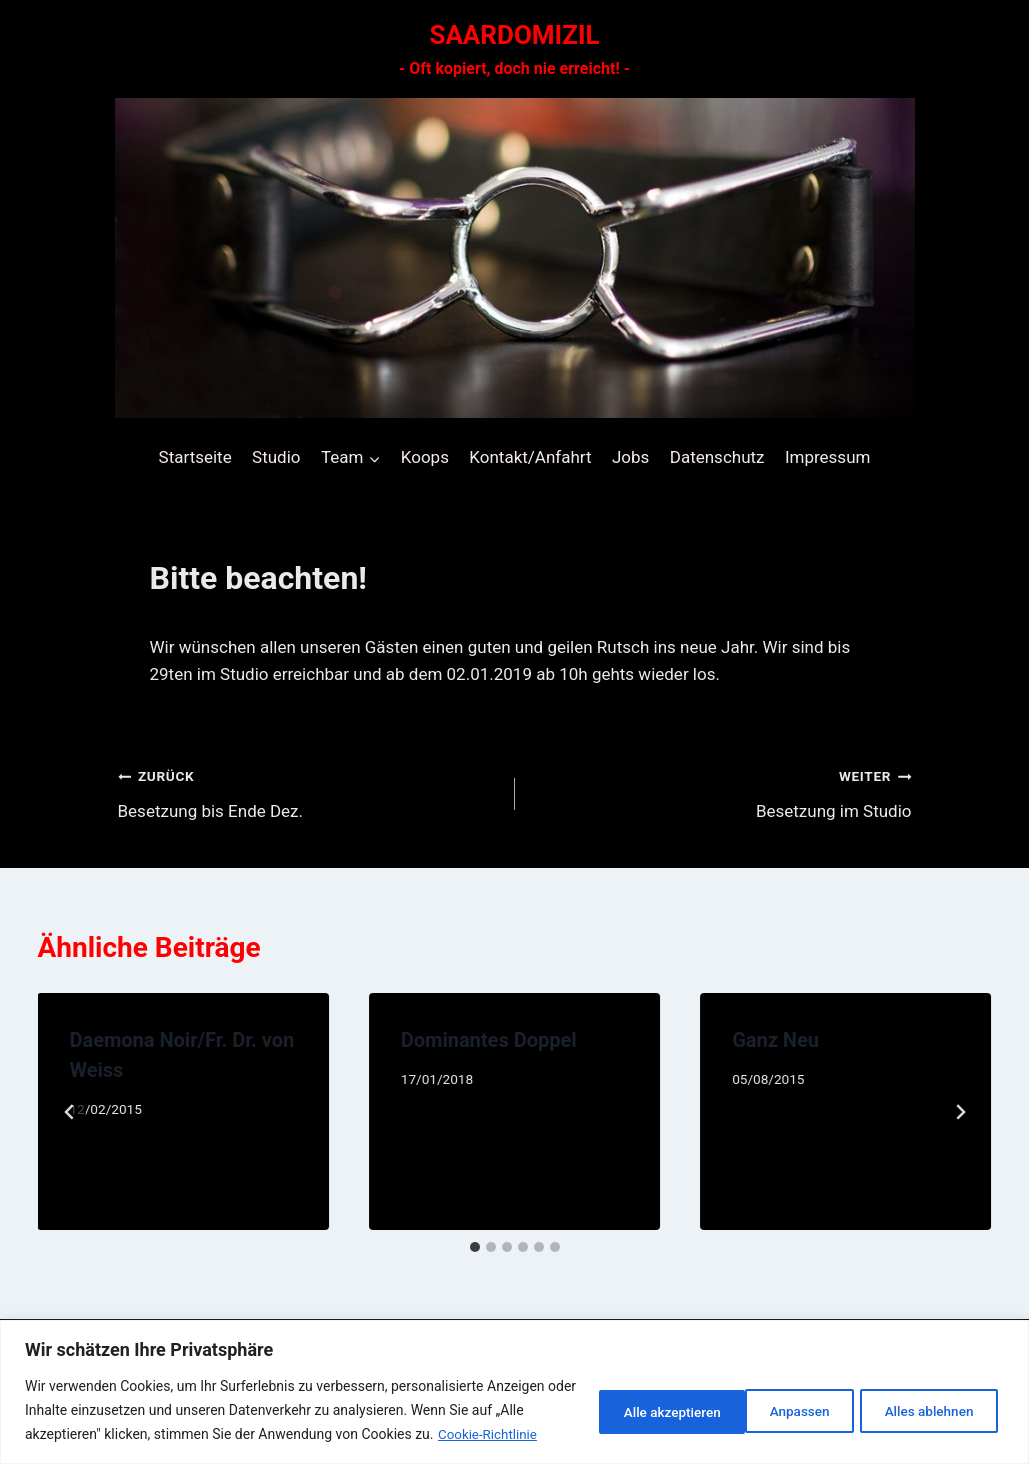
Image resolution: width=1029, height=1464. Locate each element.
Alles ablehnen (763, 1399)
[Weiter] (960, 1112)
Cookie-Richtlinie (100, 1435)
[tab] (475, 1247)
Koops (425, 457)
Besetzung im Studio (722, 791)
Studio (276, 457)
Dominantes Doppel (489, 1040)
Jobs (630, 457)
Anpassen (620, 1399)
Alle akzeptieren (925, 1399)
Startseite (195, 457)
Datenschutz (717, 457)
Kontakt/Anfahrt (530, 457)
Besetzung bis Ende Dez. (308, 791)
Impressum (828, 457)
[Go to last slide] (70, 1112)
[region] (514, 1380)
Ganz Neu (775, 1040)
